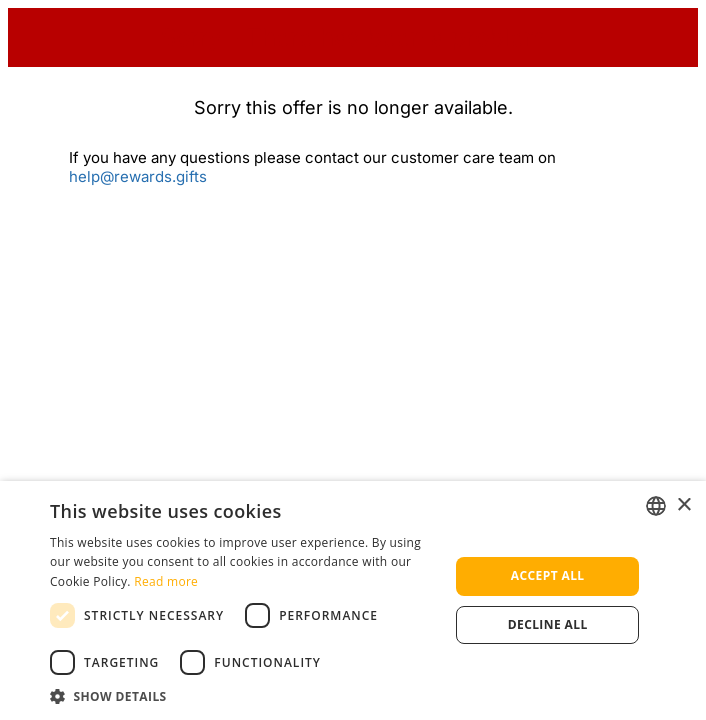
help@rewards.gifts (138, 176)
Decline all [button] (548, 624)
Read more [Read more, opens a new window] (166, 581)
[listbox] (656, 506)
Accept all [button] (548, 575)
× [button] (683, 505)
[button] (243, 695)
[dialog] (353, 600)
